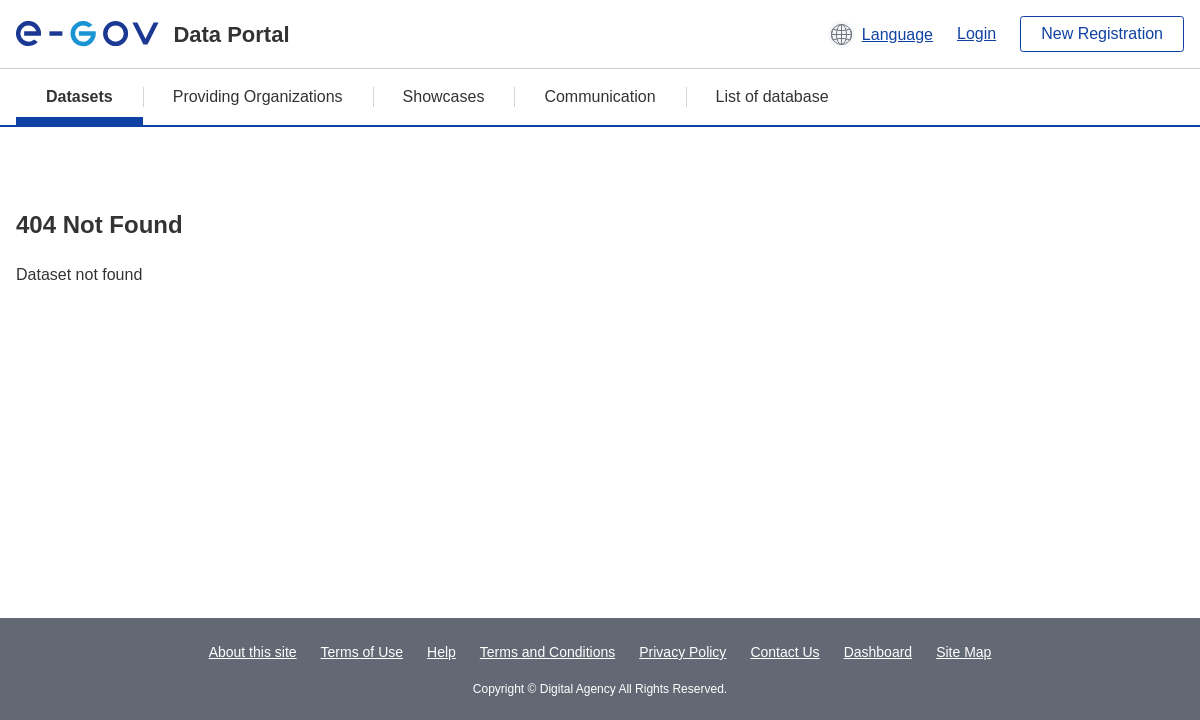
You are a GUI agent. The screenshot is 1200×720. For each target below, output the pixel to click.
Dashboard (878, 652)
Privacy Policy (682, 652)
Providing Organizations (258, 96)
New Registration (1102, 33)
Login (976, 33)
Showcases (444, 96)
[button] (880, 34)
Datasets (79, 96)
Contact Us (784, 652)
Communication (599, 96)
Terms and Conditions (547, 652)
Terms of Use (362, 652)
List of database (772, 96)
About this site (253, 652)
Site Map (963, 652)
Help (441, 652)
